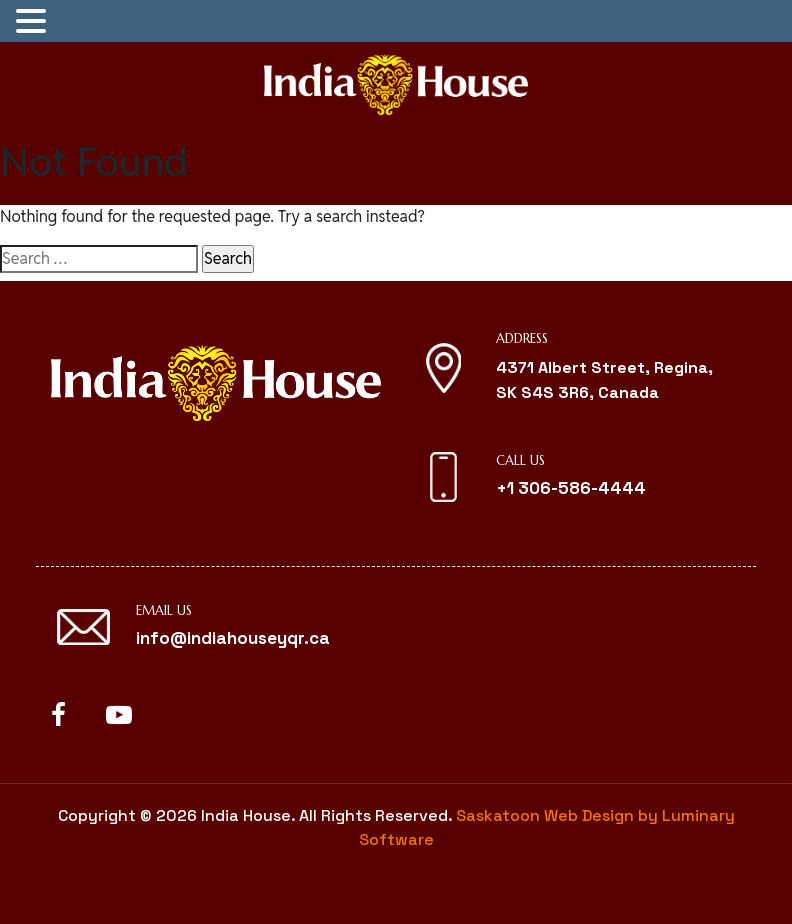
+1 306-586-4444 (571, 488)
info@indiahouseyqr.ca (233, 638)
